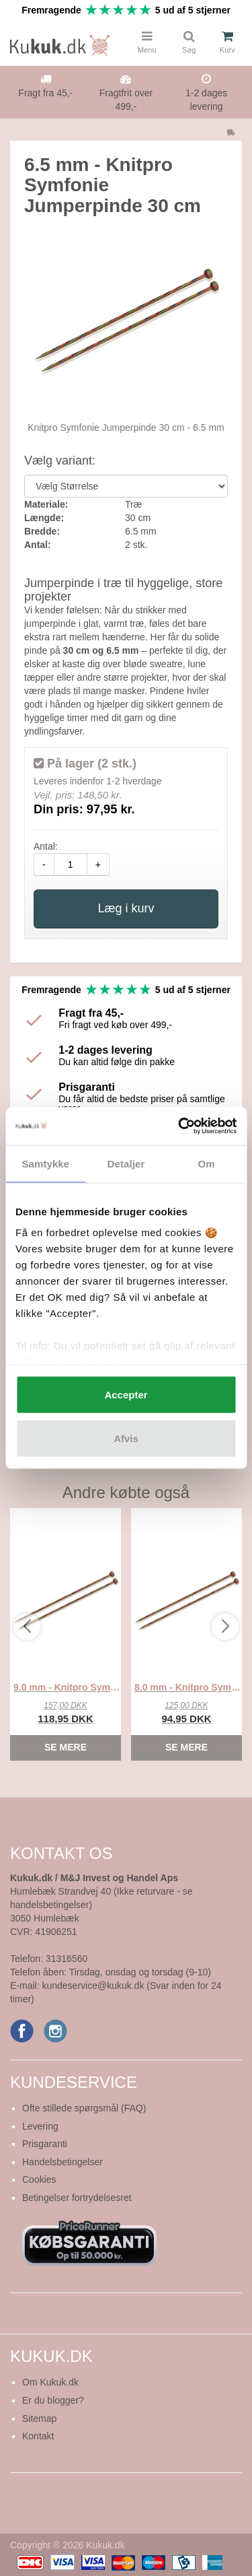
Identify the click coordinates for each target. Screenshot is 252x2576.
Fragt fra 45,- (45, 93)
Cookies (39, 2179)
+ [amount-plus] (98, 864)
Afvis (126, 1438)
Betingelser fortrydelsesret (77, 2197)
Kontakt (38, 2436)
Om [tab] (206, 1163)
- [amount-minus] (44, 864)
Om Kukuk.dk (50, 2382)
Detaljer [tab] (126, 1163)
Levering (40, 2126)
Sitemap (39, 2418)
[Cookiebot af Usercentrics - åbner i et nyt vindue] (179, 1126)
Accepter (125, 1394)
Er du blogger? (53, 2400)
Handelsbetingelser (62, 2162)
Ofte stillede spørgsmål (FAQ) (84, 2108)
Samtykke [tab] (45, 1163)
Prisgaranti (44, 2143)
